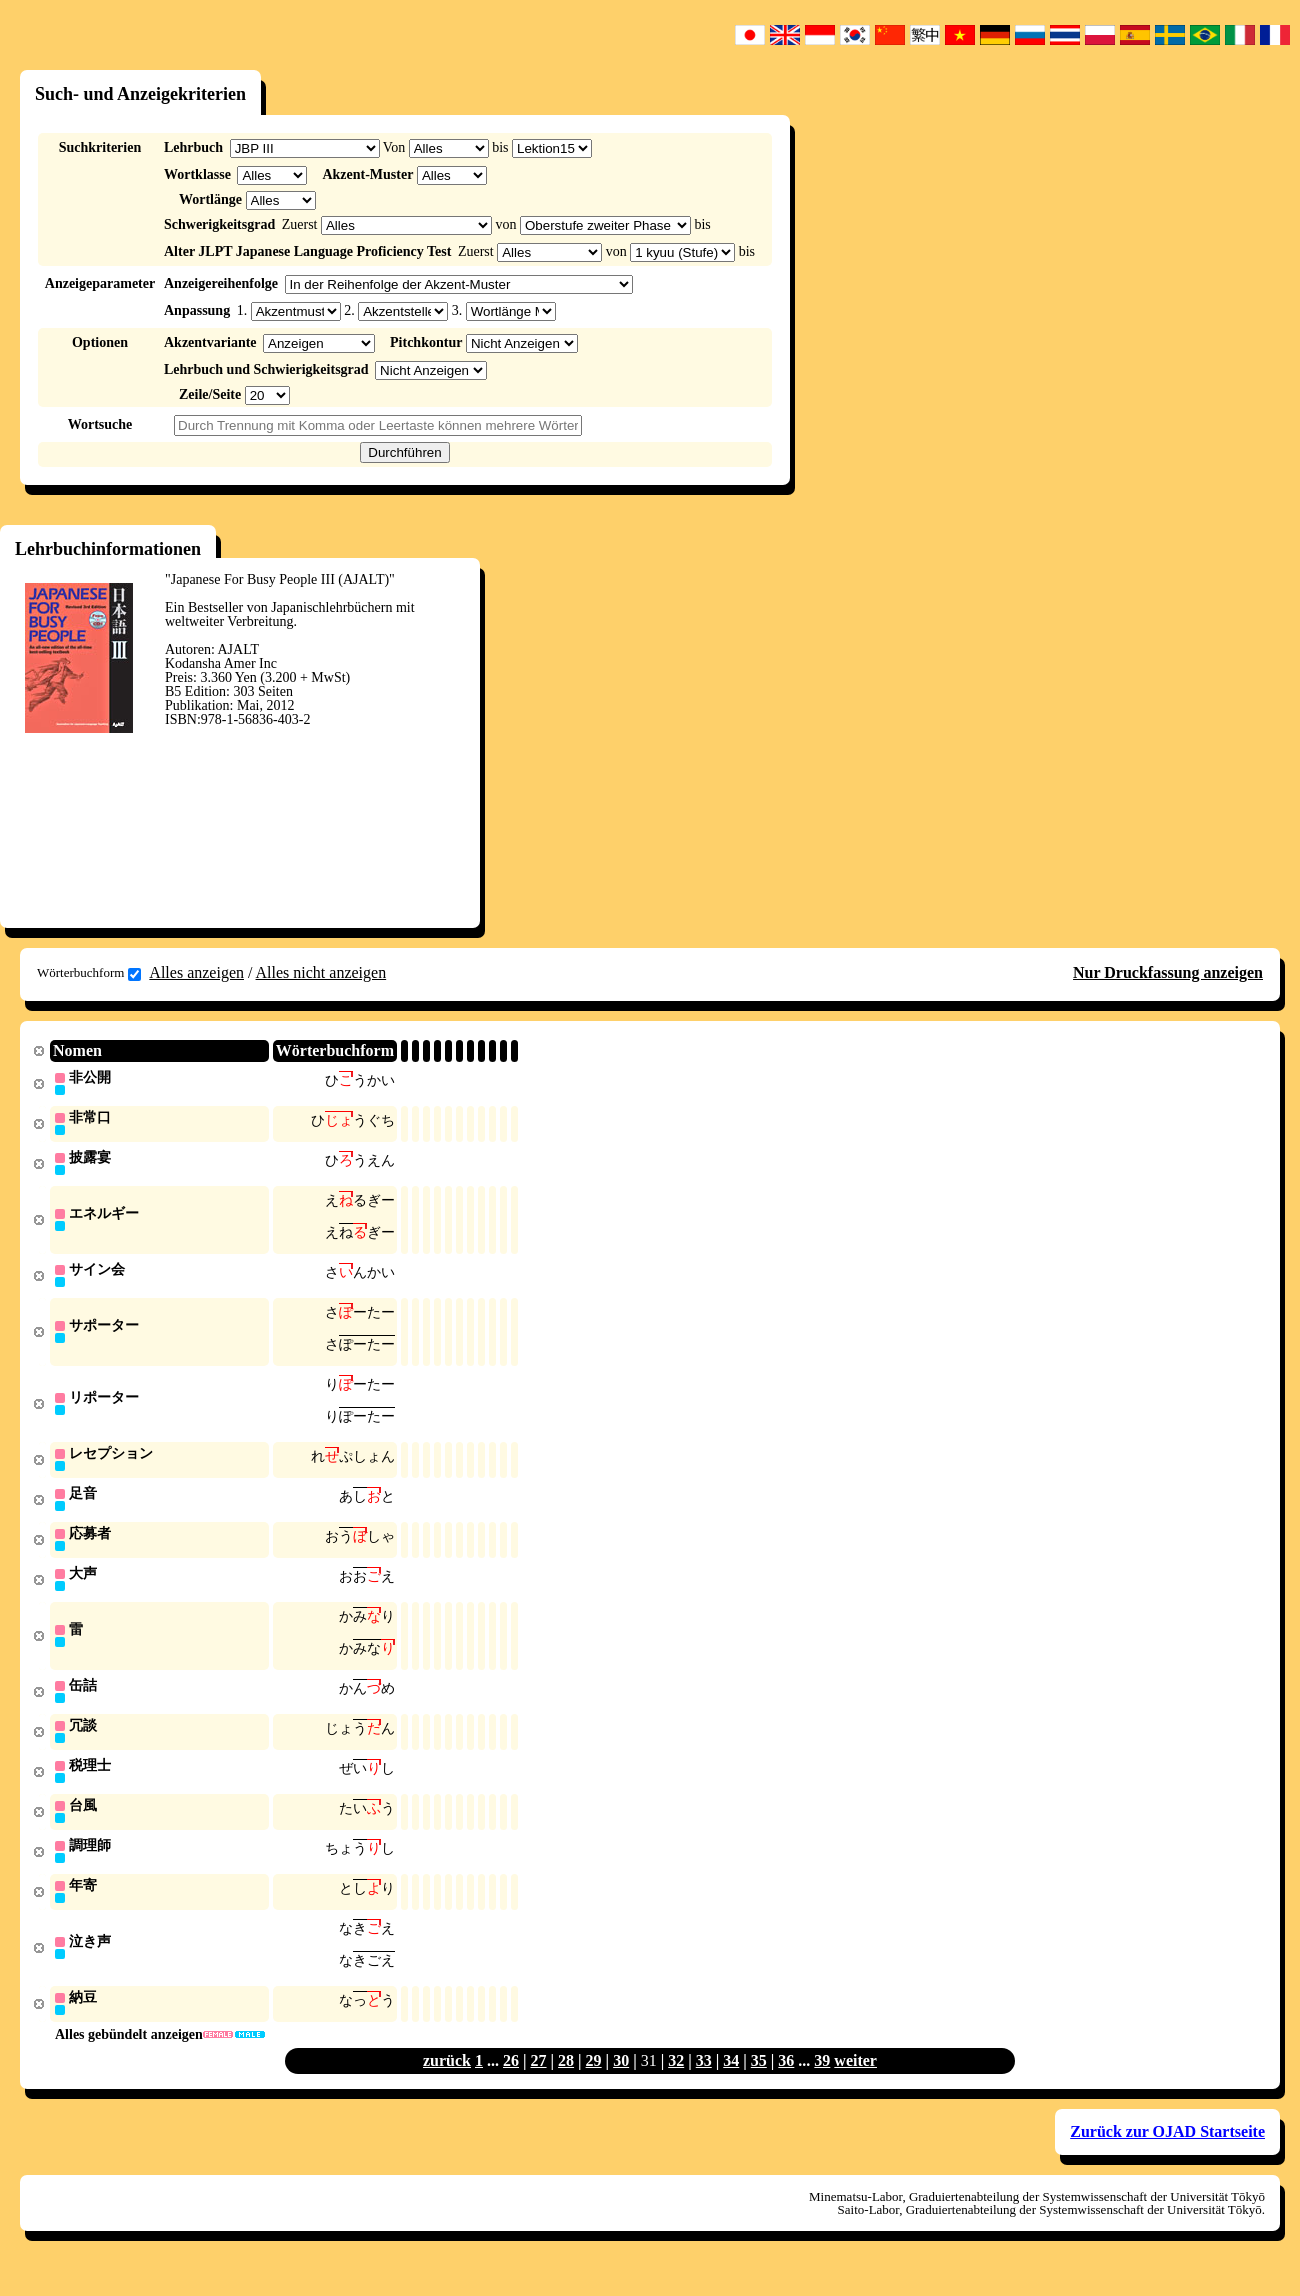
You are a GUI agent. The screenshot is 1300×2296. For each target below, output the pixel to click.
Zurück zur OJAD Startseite (1167, 2156)
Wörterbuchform (89, 973)
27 (539, 2085)
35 (759, 2085)
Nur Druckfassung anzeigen (1168, 972)
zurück (447, 2085)
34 (731, 2085)
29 (594, 2085)
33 (704, 2085)
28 (566, 2085)
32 (676, 2085)
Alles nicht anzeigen (321, 972)
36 (786, 2085)
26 (511, 2085)
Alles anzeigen (196, 972)
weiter (855, 2085)
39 (822, 2085)
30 (621, 2085)
